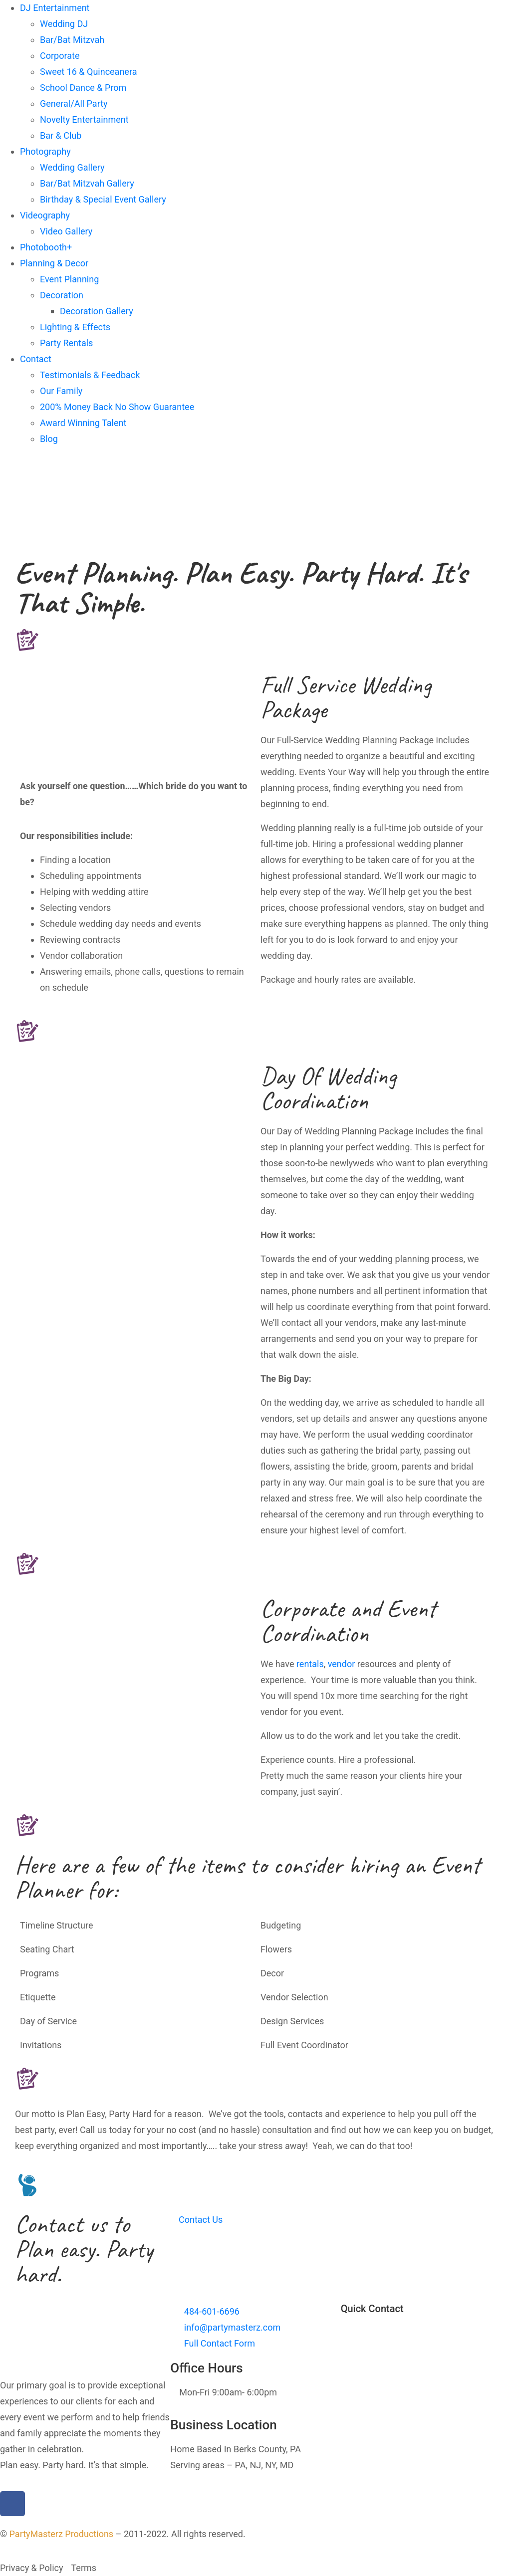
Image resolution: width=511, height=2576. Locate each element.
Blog (49, 438)
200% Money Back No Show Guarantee (117, 407)
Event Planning (69, 279)
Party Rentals (66, 343)
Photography (45, 151)
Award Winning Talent (83, 423)
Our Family (61, 391)
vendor (341, 1664)
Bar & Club (60, 135)
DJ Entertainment (55, 7)
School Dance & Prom (83, 87)
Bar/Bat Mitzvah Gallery (87, 183)
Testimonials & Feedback (90, 375)
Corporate (59, 55)
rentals (310, 1664)
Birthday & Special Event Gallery (103, 199)
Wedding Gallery (72, 167)
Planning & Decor (54, 263)
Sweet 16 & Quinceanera (88, 71)
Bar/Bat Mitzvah (72, 39)
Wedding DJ (64, 23)
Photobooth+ (46, 247)
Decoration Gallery (96, 311)
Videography (45, 215)
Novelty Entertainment (84, 119)
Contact (35, 359)
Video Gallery (66, 231)
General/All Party (74, 103)
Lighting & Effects (75, 327)
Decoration (61, 295)
